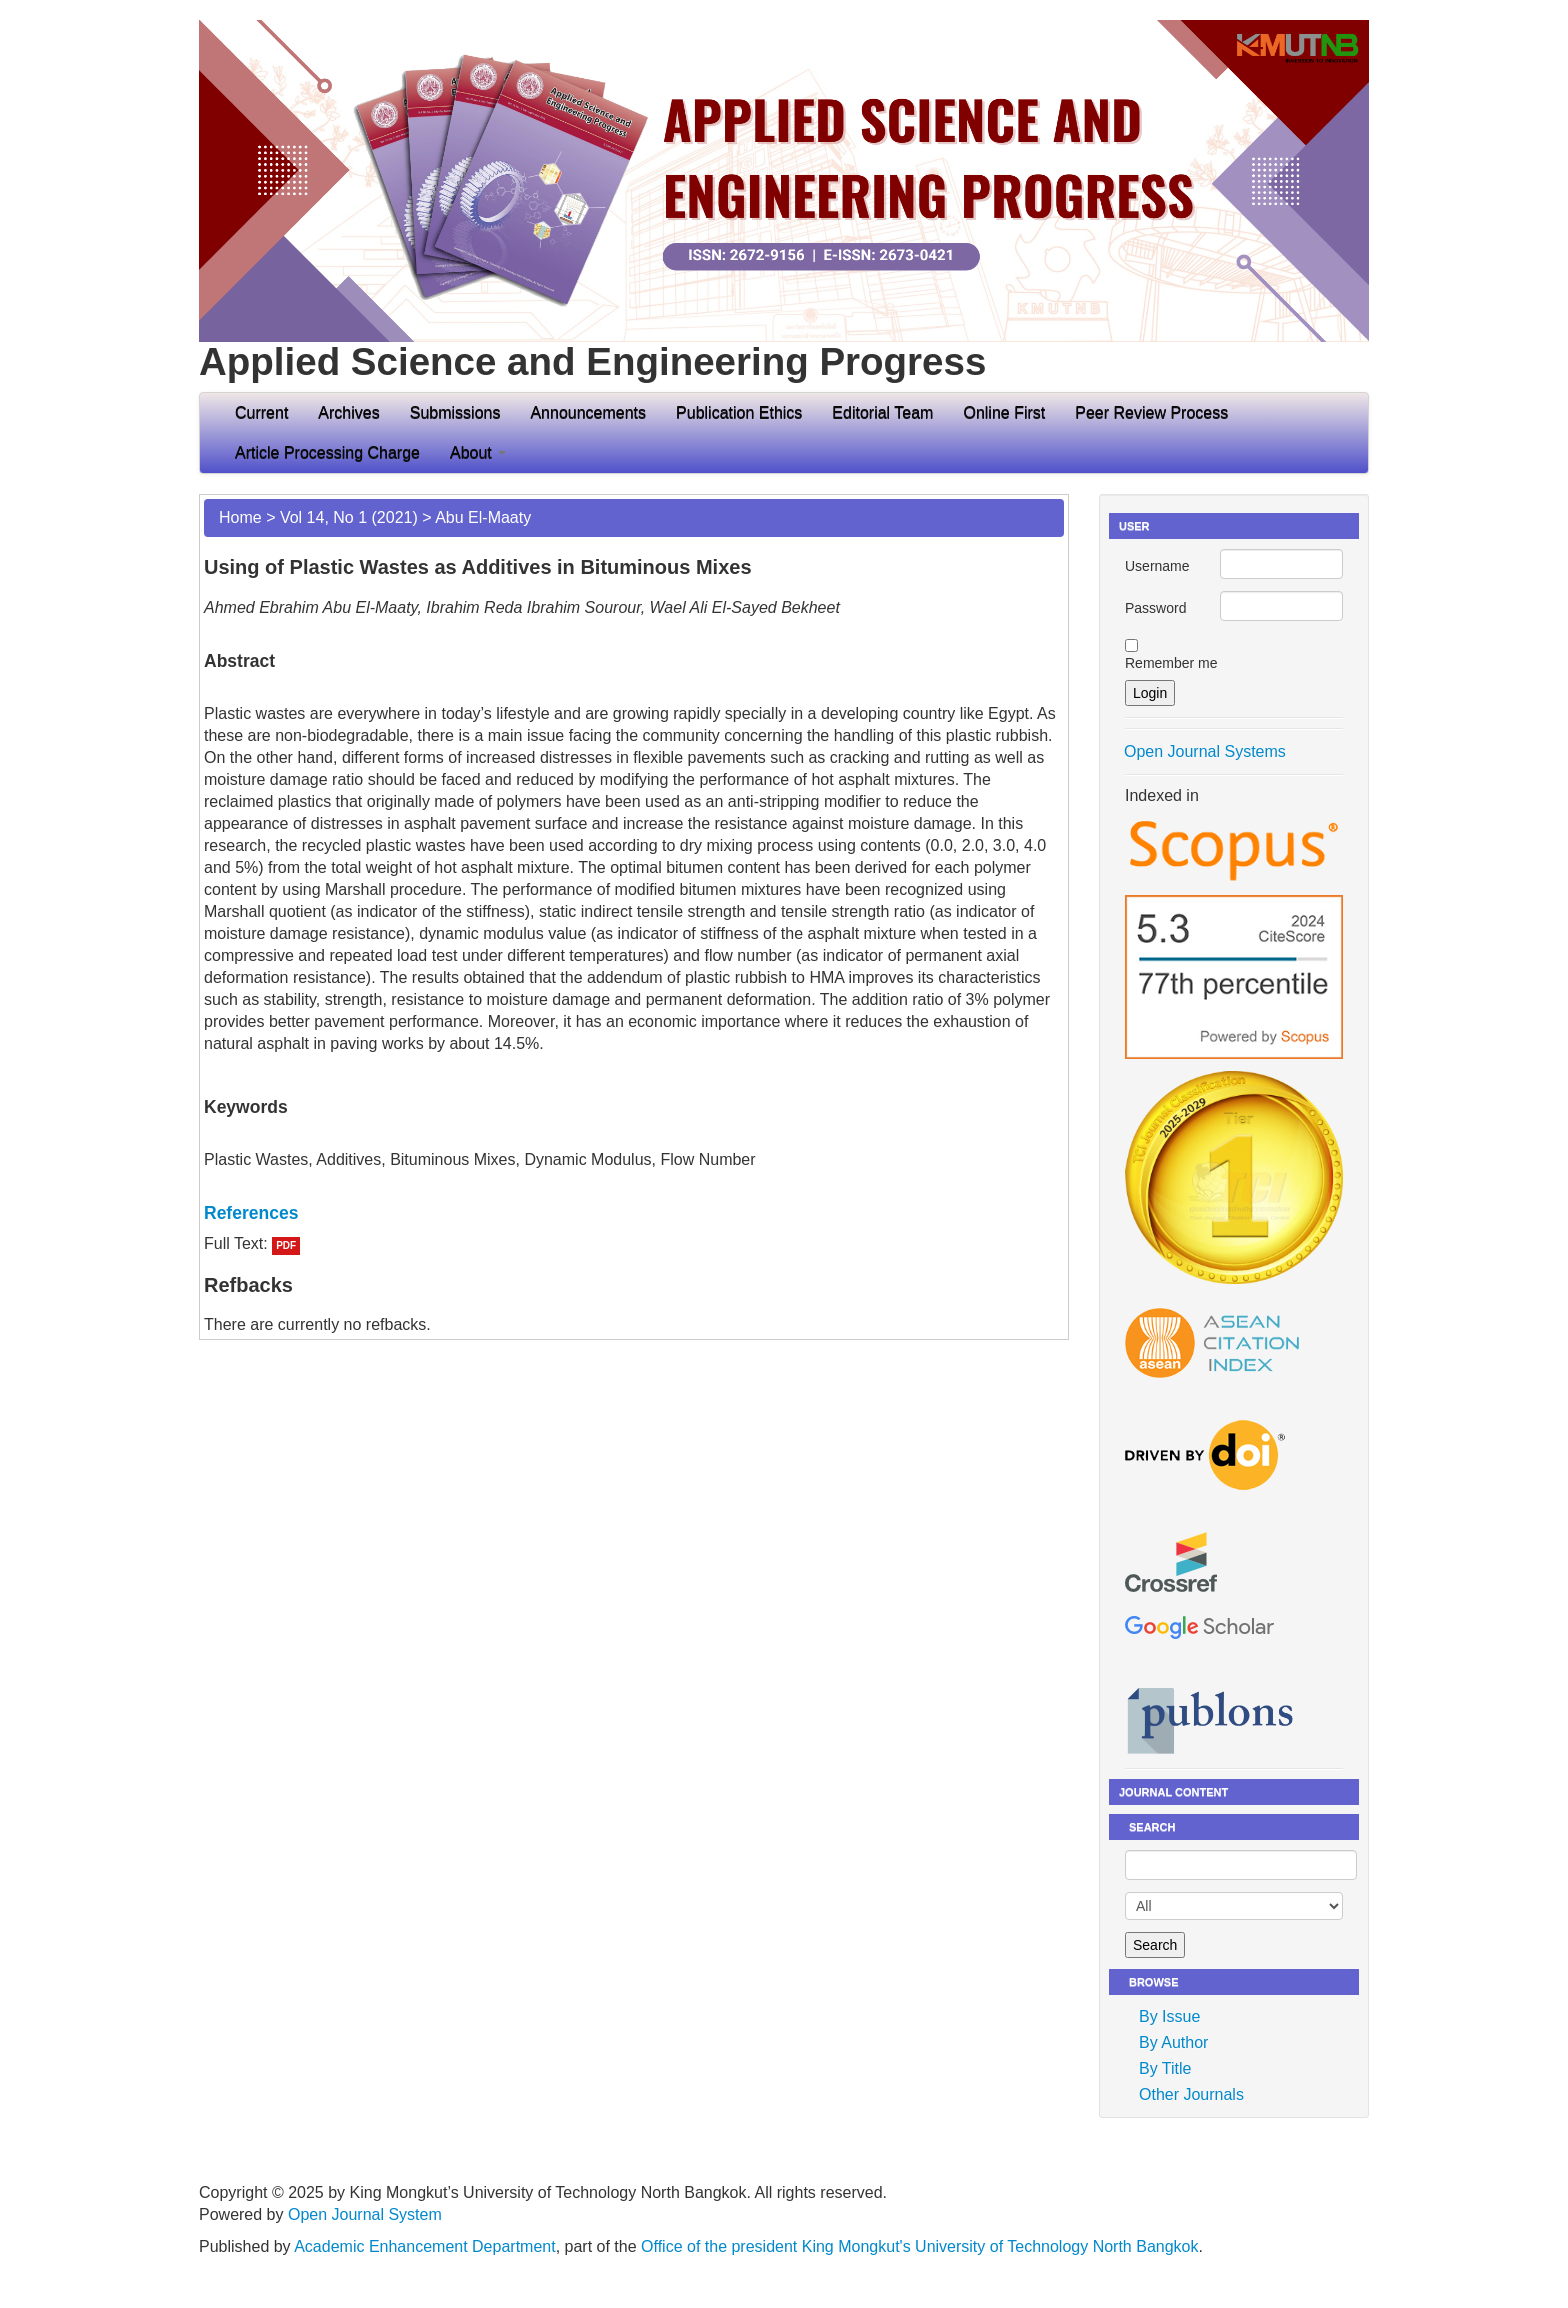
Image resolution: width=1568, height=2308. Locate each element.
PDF (286, 1245)
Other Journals (1191, 2094)
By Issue (1169, 2016)
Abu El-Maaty (483, 517)
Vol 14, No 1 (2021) (349, 517)
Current (261, 412)
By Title (1165, 2068)
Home (240, 517)
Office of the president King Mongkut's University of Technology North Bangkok (919, 2246)
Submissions (455, 412)
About (478, 452)
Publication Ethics (739, 412)
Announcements (588, 412)
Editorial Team (882, 412)
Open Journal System (365, 2214)
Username (1157, 566)
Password (1155, 608)
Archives (348, 412)
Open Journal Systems (1205, 751)
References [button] (251, 1213)
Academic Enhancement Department (424, 2246)
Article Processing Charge (327, 452)
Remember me (1171, 663)
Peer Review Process (1151, 412)
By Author (1173, 2042)
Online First (1004, 412)
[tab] (634, 1213)
